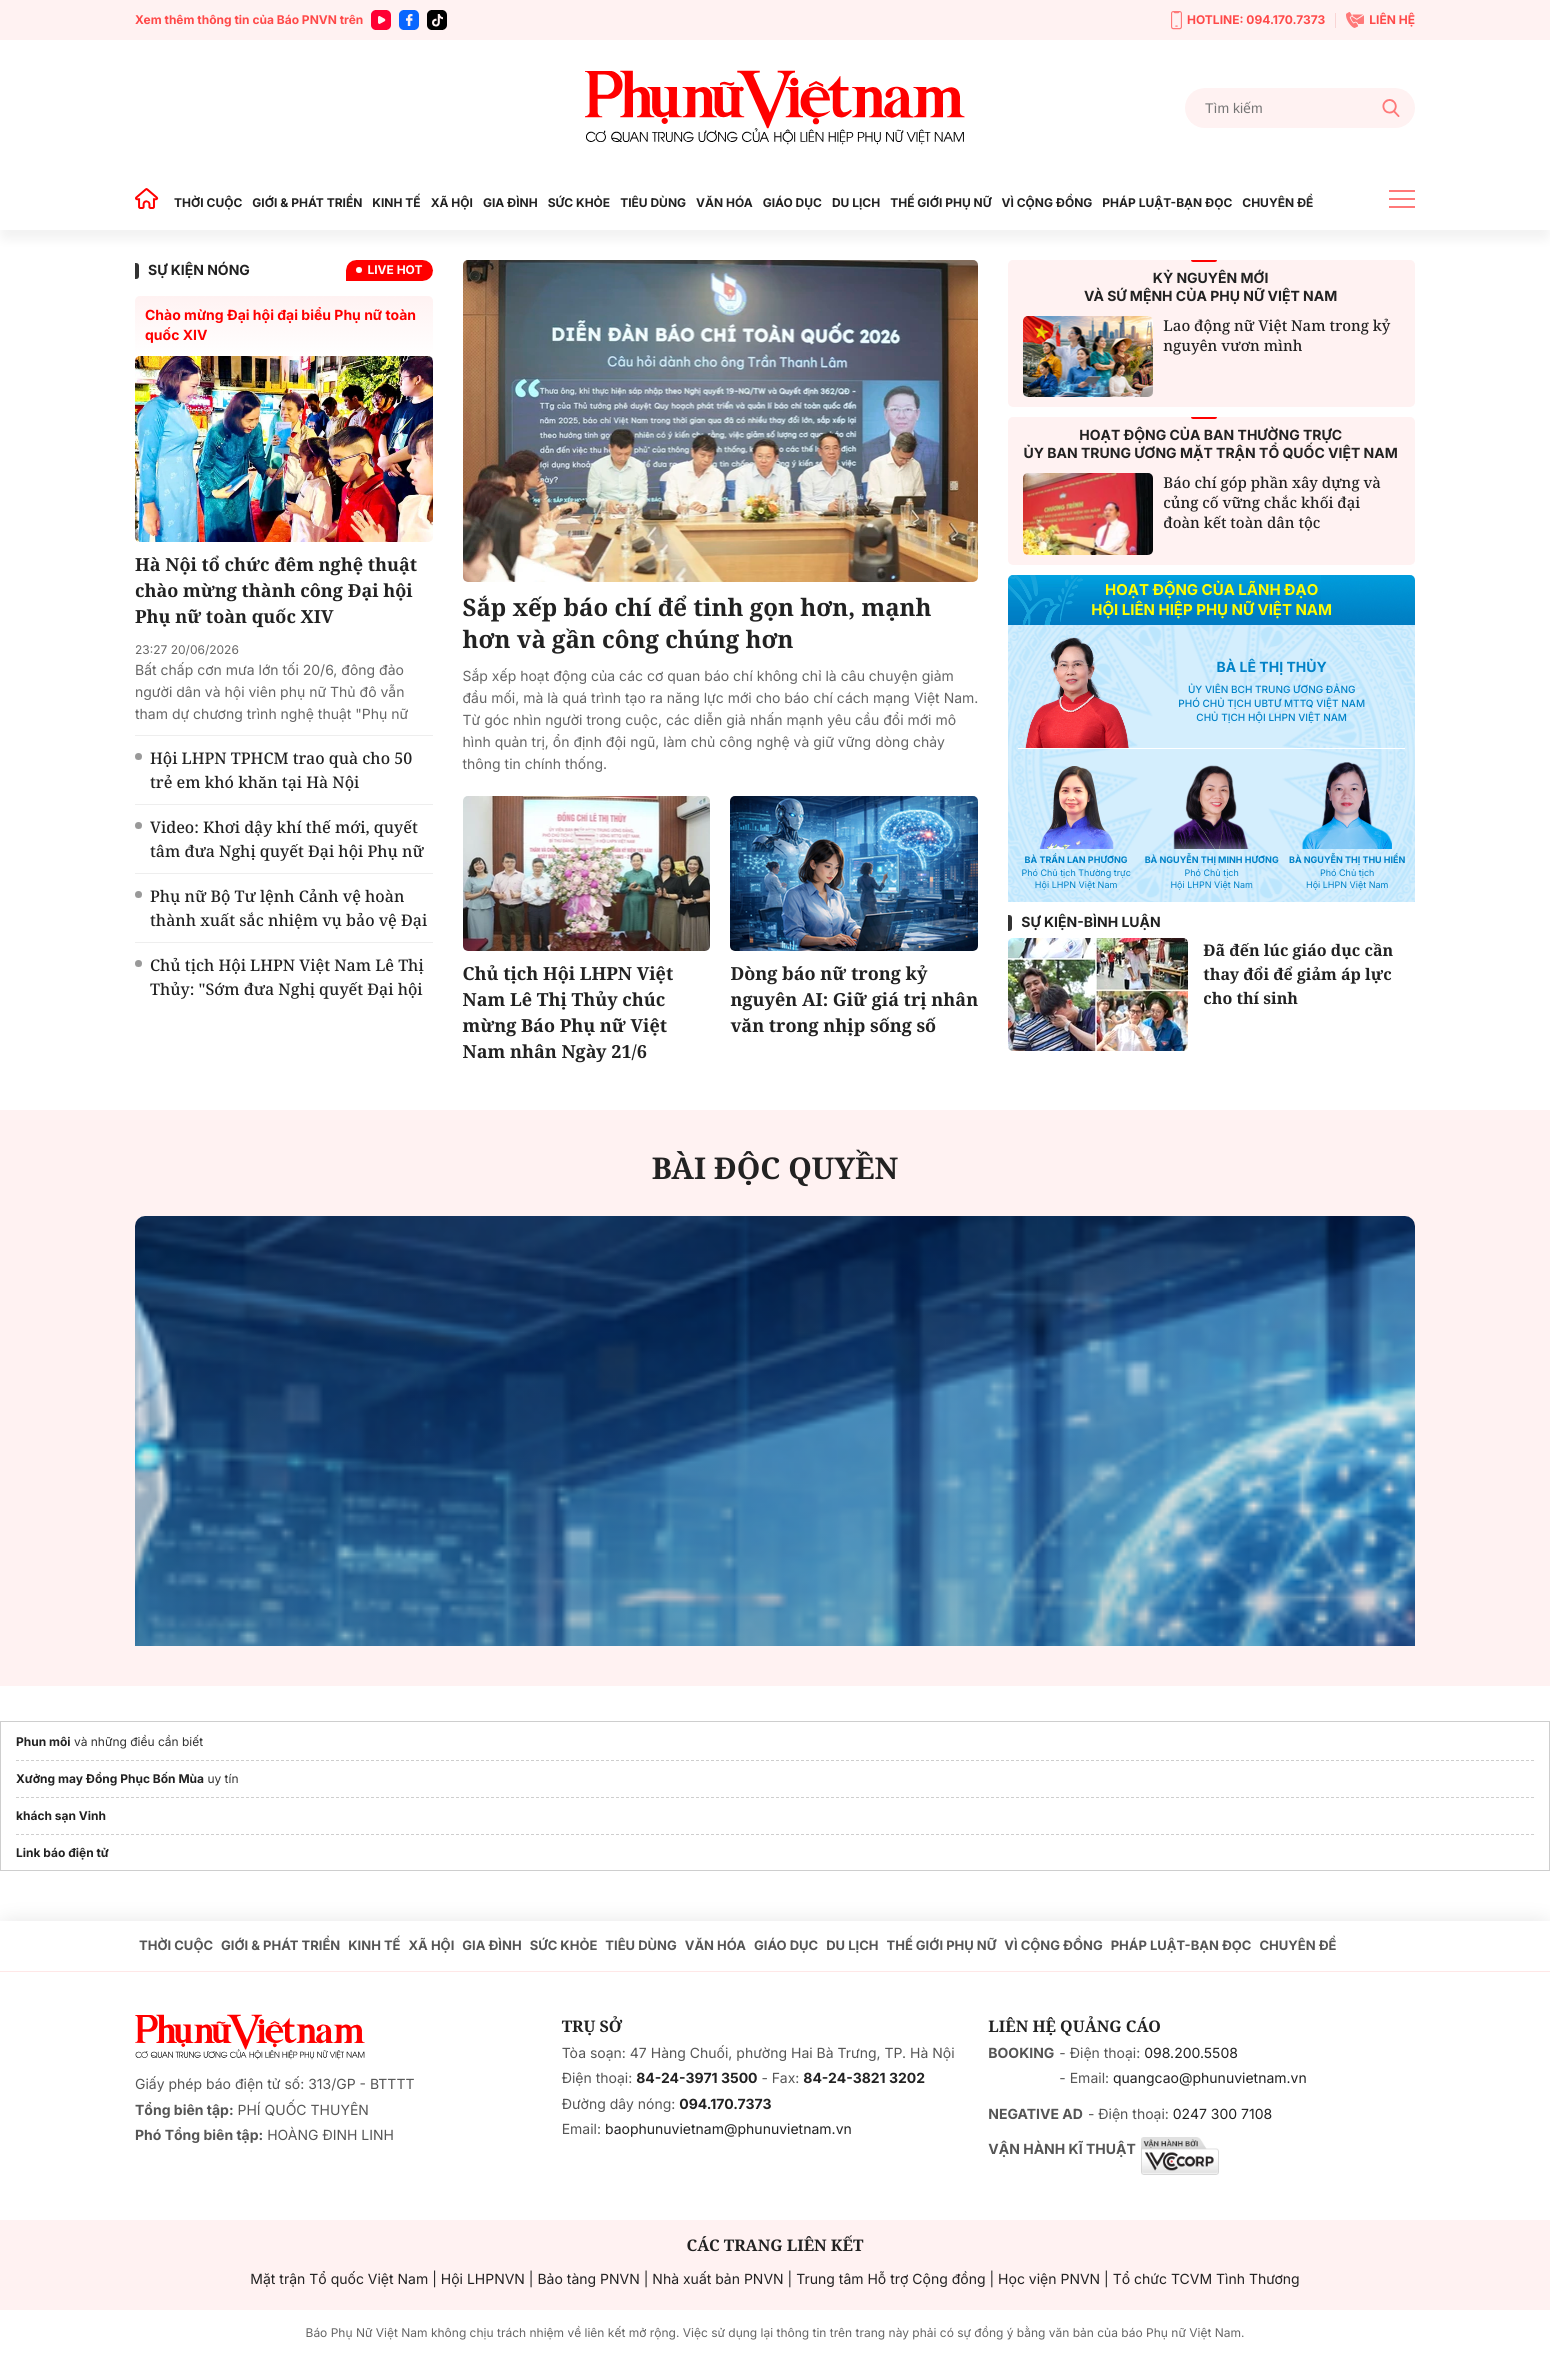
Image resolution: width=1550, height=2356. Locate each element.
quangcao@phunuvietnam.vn (1210, 2078)
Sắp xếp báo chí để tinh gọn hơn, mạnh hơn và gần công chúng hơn (697, 624)
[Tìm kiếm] (1300, 108)
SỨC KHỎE (579, 202)
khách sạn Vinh (61, 1815)
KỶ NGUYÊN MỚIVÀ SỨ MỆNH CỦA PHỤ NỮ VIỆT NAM (1210, 287)
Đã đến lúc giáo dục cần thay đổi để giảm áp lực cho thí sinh (1298, 974)
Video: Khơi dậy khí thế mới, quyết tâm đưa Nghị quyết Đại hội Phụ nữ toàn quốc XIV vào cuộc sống (287, 851)
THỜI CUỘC (208, 202)
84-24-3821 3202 (864, 2078)
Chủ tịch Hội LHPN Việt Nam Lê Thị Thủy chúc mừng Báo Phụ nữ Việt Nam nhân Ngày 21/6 (568, 1013)
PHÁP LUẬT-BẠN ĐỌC (1167, 202)
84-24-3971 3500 (696, 2078)
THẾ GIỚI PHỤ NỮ (940, 202)
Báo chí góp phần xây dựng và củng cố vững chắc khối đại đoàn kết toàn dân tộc (1272, 503)
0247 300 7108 (1222, 2114)
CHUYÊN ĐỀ (1277, 202)
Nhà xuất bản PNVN (717, 2279)
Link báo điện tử (62, 1852)
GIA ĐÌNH (510, 202)
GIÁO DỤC (792, 202)
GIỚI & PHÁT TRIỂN (307, 202)
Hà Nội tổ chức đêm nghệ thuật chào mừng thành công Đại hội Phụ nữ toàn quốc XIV (276, 591)
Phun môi (43, 1741)
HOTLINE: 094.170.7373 (1248, 20)
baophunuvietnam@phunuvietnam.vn (728, 2129)
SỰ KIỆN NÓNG (199, 270)
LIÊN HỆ (1380, 20)
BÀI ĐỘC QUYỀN (775, 1168)
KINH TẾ (396, 202)
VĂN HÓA (724, 202)
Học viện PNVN (1049, 2279)
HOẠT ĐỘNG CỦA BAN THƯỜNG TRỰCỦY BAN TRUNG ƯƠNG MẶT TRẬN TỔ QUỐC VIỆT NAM (1211, 444)
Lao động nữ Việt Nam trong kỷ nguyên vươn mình (1276, 336)
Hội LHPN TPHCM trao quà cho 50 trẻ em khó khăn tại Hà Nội (281, 770)
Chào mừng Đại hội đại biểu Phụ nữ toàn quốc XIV (280, 325)
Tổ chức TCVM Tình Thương (1206, 2279)
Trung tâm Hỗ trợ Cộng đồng (890, 2279)
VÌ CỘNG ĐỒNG (1047, 202)
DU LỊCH (856, 202)
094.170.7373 (725, 2104)
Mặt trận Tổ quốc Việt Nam (339, 2279)
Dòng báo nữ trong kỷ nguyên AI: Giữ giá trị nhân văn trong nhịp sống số (854, 1000)
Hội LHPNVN (483, 2279)
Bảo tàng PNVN (588, 2279)
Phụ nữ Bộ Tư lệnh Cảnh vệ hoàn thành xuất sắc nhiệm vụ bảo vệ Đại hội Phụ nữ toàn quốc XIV (288, 920)
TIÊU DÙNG (653, 202)
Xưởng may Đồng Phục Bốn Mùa (110, 1778)
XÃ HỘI (452, 202)
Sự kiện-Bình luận (1090, 922)
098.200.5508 (1191, 2053)
